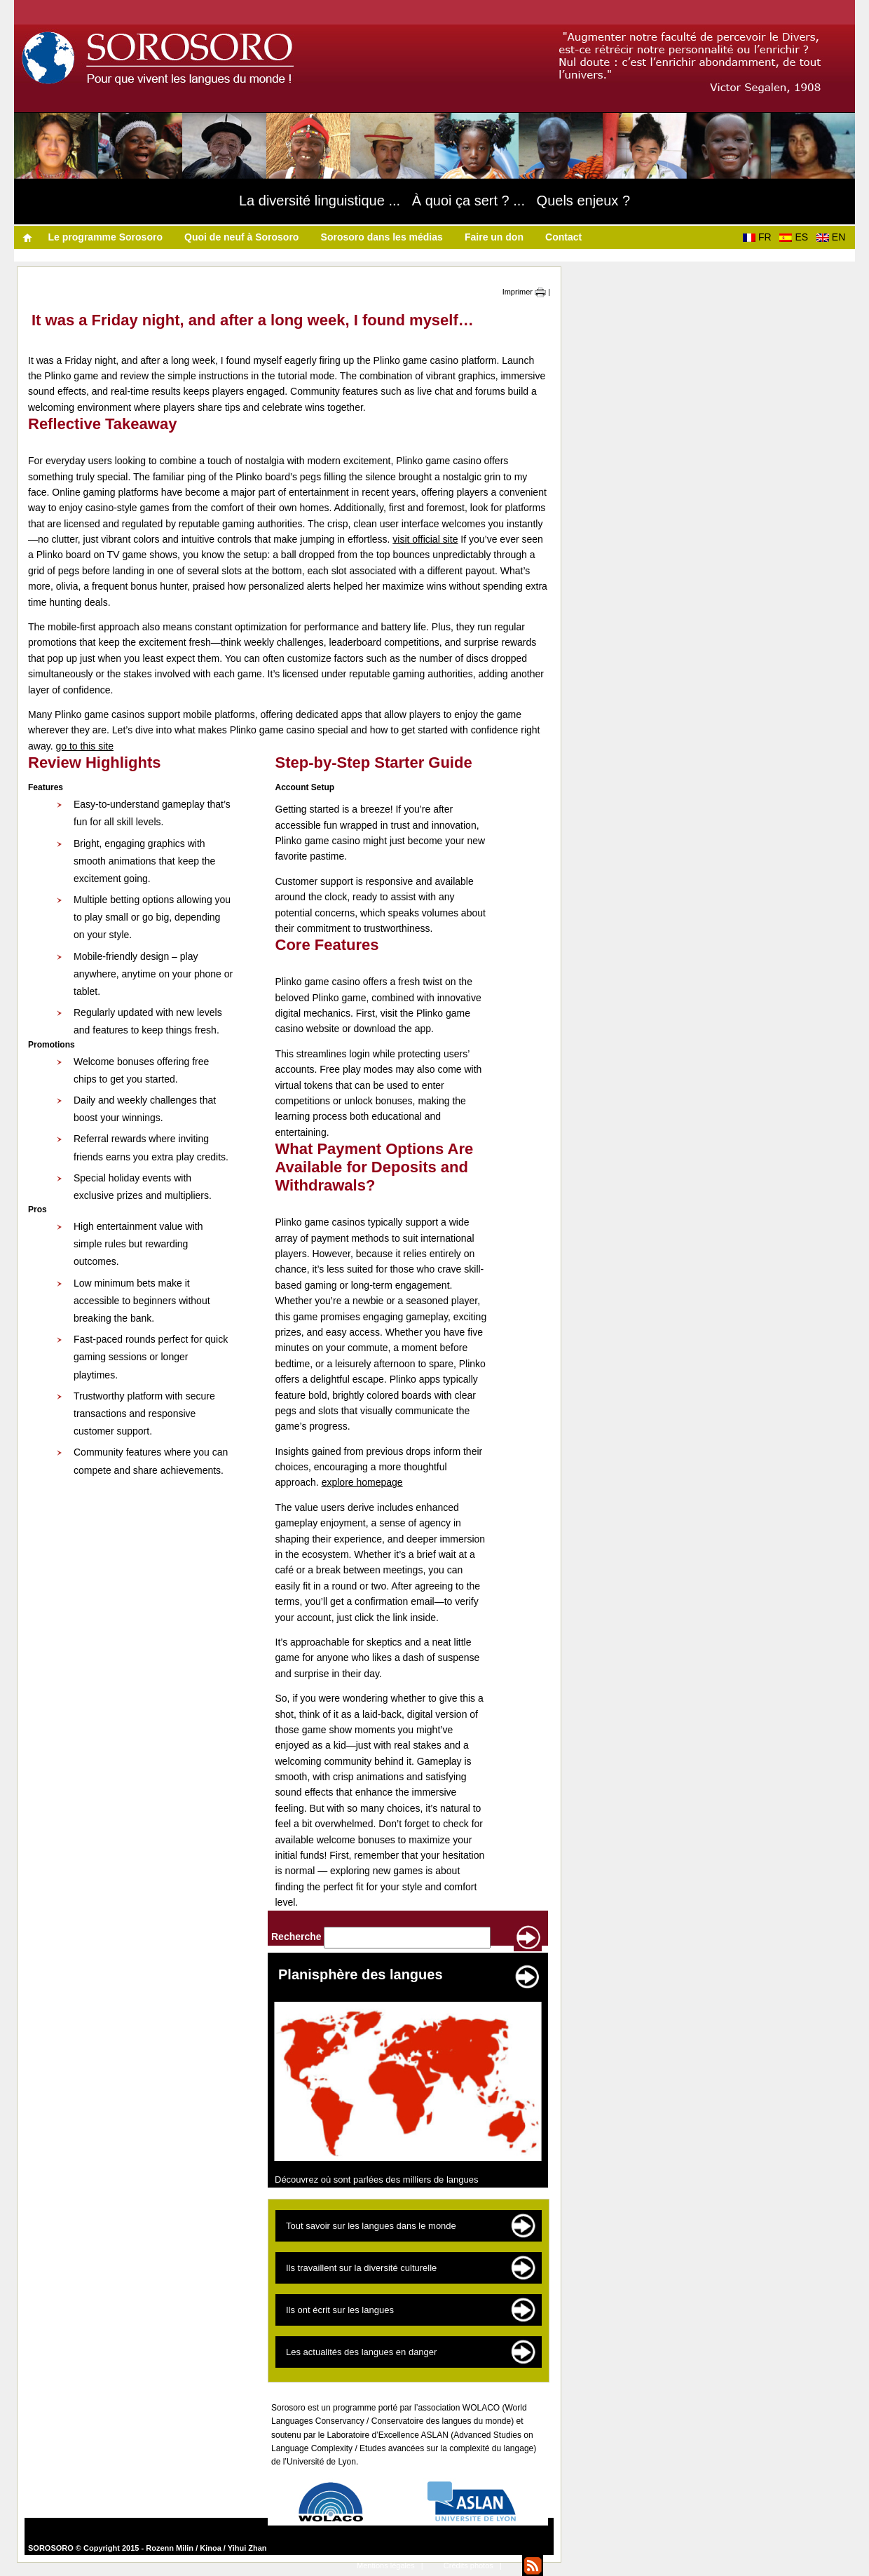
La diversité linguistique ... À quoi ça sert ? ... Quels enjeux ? (434, 200)
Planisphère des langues (360, 1974)
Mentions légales (386, 2565)
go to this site (84, 746)
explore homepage (362, 1482)
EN (833, 237)
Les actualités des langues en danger (361, 2352)
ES (796, 237)
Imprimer (524, 291)
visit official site (425, 539)
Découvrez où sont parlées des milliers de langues (377, 2179)
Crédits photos (468, 2565)
